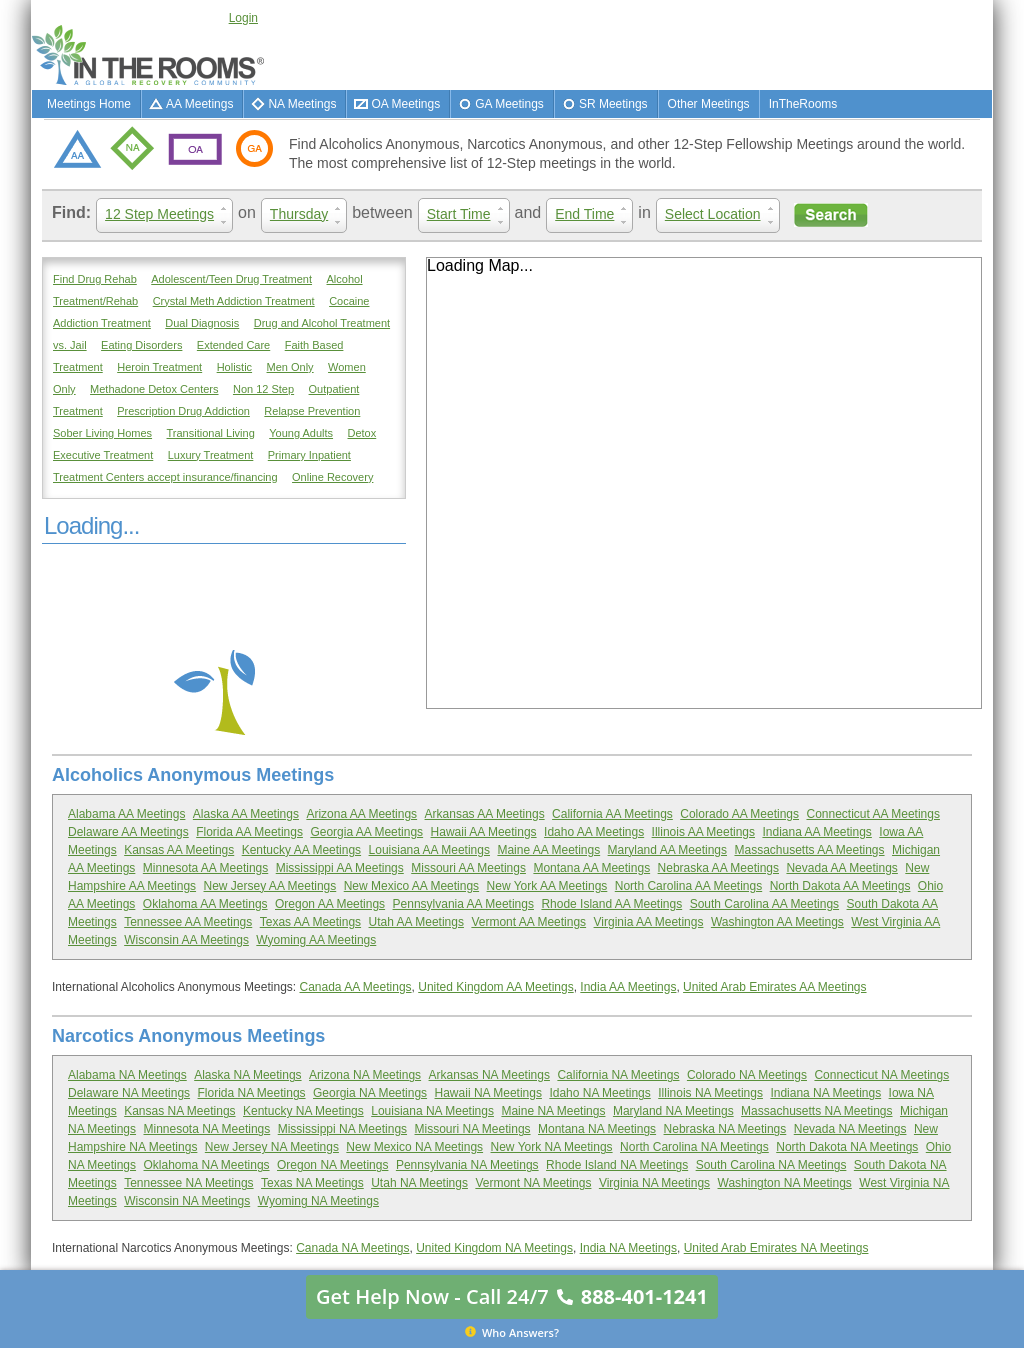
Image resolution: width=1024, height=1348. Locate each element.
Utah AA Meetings (416, 922)
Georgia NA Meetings (370, 1093)
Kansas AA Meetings (179, 850)
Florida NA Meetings (252, 1093)
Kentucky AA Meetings (301, 850)
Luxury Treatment (211, 455)
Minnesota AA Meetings (205, 868)
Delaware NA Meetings (129, 1093)
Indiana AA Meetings (816, 832)
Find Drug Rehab (95, 279)
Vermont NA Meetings (533, 1183)
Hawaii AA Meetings (484, 832)
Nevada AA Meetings (841, 868)
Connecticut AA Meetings (872, 814)
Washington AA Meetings (777, 922)
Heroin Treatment (159, 367)
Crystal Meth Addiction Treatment (234, 301)
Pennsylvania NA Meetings (467, 1165)
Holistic (234, 367)
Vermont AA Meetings (528, 922)
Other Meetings (709, 104)
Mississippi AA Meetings (340, 868)
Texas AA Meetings (310, 922)
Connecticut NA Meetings (881, 1075)
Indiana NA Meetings (825, 1093)
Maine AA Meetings (548, 850)
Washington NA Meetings (785, 1183)
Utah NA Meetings (419, 1183)
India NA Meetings (628, 1248)
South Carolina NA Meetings (771, 1165)
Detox (362, 433)
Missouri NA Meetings (473, 1129)
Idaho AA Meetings (594, 832)
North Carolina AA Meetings (688, 886)
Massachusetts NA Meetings (816, 1111)
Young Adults (301, 433)
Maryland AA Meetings (667, 850)
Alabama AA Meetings (126, 814)
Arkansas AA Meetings (485, 814)
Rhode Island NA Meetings (617, 1165)
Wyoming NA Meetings (318, 1201)
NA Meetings (302, 104)
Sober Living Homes (102, 433)
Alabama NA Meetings (127, 1075)
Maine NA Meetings (553, 1111)
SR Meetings (613, 104)
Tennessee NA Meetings (188, 1183)
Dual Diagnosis (202, 323)
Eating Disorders (141, 345)
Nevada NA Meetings (850, 1129)
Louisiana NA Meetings (432, 1111)
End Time (594, 215)
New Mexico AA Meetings (411, 886)
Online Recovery (332, 477)
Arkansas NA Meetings (489, 1075)
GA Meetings (509, 104)
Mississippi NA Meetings (342, 1129)
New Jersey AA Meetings (270, 886)
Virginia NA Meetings (654, 1183)
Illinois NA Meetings (710, 1093)
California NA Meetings (618, 1075)
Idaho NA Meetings (599, 1093)
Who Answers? (512, 1332)
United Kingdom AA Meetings (495, 987)
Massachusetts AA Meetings (809, 850)
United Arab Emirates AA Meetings (774, 987)
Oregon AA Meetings (330, 904)
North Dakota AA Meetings (840, 886)
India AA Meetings (628, 987)
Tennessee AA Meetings (188, 922)
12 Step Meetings (169, 215)
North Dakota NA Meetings (847, 1147)
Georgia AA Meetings (366, 832)
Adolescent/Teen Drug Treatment (231, 279)
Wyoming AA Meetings (316, 940)
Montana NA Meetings (597, 1129)
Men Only (290, 367)
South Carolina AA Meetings (764, 904)
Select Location (722, 215)
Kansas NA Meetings (179, 1111)
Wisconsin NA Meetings (187, 1201)
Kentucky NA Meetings (303, 1111)
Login (243, 18)
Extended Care (233, 345)
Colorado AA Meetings (739, 814)
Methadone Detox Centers (154, 389)
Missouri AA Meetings (468, 868)
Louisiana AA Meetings (429, 850)
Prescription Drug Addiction (183, 411)
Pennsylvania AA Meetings (463, 904)
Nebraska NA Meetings (725, 1129)
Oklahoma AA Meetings (205, 904)
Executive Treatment (103, 455)
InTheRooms (803, 104)
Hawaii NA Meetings (488, 1093)
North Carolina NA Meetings (694, 1147)
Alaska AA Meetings (246, 814)
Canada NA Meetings (352, 1248)
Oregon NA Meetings (332, 1165)
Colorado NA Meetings (747, 1075)
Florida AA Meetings (249, 832)
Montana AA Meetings (591, 868)
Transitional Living (211, 433)
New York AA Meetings (547, 886)
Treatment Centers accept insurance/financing (165, 477)
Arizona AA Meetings (361, 814)
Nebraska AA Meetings (718, 868)
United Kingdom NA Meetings (494, 1248)
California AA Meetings (612, 814)
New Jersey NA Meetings (272, 1147)
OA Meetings (405, 104)
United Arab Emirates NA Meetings (776, 1248)
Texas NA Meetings (312, 1183)
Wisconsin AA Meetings (186, 940)
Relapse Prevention (312, 411)
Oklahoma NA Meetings (207, 1165)
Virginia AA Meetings (649, 922)
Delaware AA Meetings (128, 832)
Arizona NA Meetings (365, 1075)
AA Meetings (199, 104)
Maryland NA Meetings (673, 1111)
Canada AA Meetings (355, 987)
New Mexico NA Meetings (414, 1147)
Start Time (468, 215)
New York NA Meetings (552, 1147)
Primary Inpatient (309, 455)
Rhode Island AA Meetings (611, 904)
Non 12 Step (263, 389)
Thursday (308, 215)
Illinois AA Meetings (703, 832)
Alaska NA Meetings (247, 1075)
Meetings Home (89, 104)
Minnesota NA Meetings (207, 1129)
